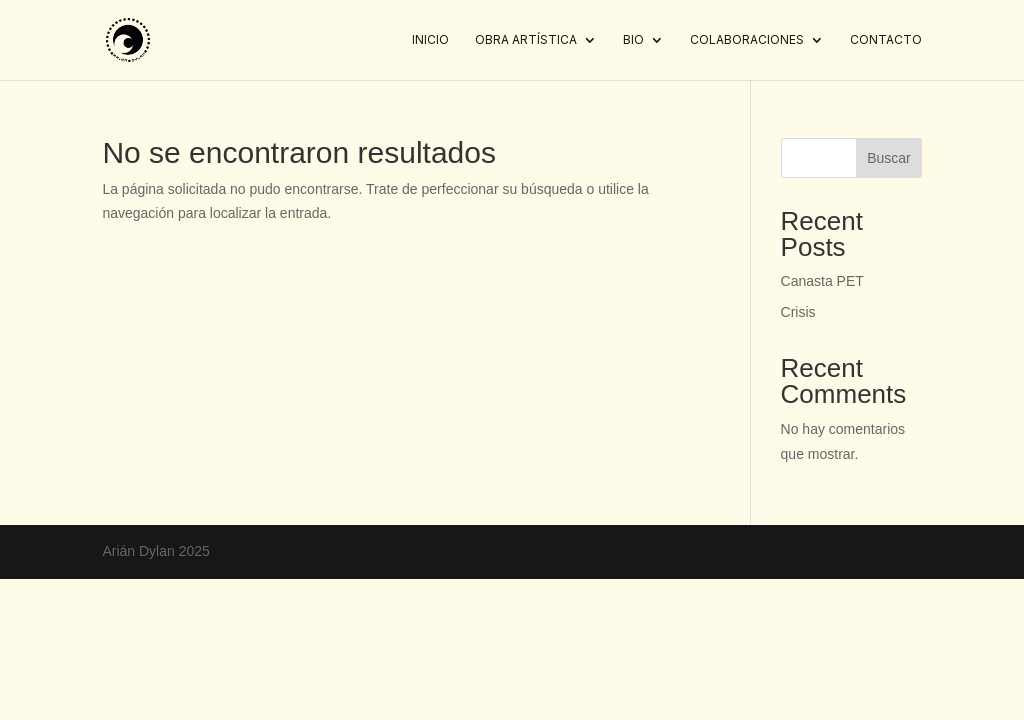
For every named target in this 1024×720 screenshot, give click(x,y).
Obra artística (526, 40)
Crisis (798, 312)
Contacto (886, 40)
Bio (633, 40)
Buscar (889, 158)
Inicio (430, 40)
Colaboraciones (747, 40)
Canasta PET (822, 281)
